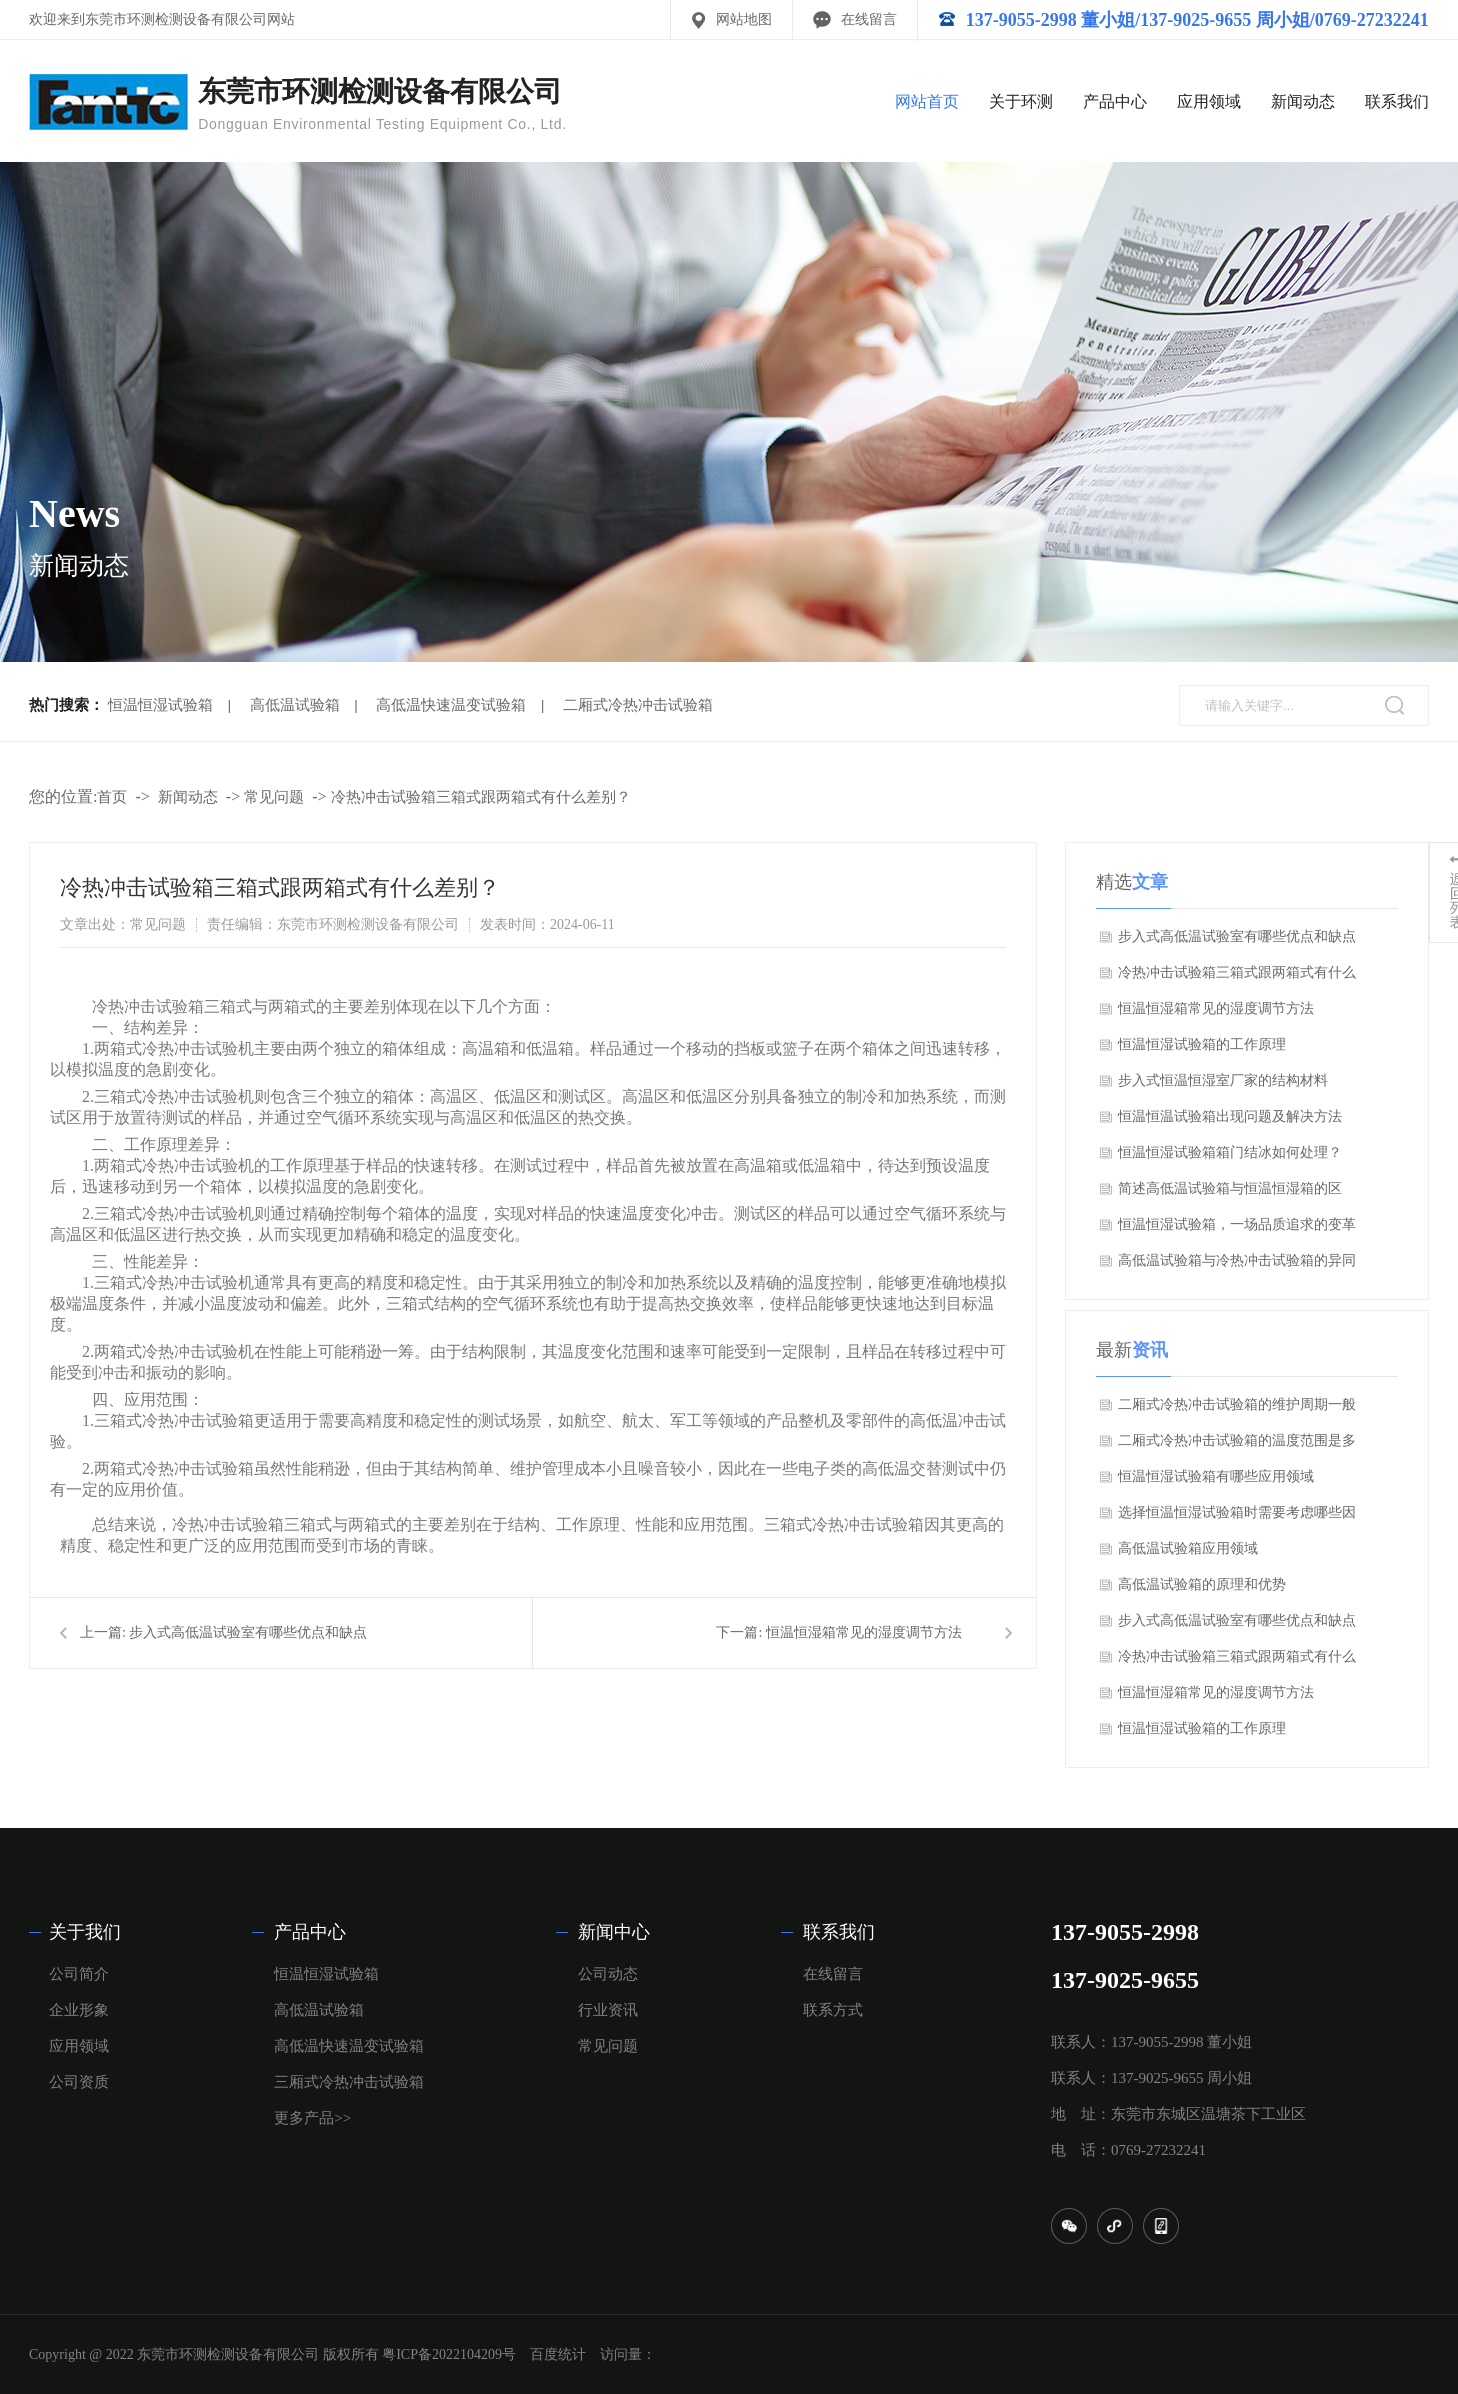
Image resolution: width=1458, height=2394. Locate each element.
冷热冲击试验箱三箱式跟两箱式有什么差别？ (481, 797)
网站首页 (927, 101)
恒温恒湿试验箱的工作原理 (1202, 1044)
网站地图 (744, 19)
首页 (112, 797)
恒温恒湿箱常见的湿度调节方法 (864, 1632)
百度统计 (558, 2354)
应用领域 (1209, 101)
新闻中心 (614, 1932)
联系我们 (1397, 101)
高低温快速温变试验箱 (451, 705)
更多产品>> (312, 2118)
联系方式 (833, 2010)
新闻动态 (1303, 101)
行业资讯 (608, 2010)
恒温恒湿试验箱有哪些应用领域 (1216, 1476)
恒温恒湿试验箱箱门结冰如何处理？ (1230, 1152)
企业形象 (79, 2010)
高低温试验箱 (295, 705)
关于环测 (1021, 101)
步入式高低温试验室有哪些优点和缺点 (248, 1632)
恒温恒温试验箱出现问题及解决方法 (1230, 1116)
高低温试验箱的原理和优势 (1202, 1584)
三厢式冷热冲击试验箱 (349, 2082)
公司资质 (79, 2082)
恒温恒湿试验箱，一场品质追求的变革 (1237, 1224)
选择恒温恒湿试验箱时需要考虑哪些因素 (1237, 1518)
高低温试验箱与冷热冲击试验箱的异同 (1237, 1260)
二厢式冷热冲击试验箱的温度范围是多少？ (1237, 1446)
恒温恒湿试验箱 (160, 705)
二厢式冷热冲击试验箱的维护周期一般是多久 (1237, 1410)
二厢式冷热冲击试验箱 (638, 705)
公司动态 (608, 1974)
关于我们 (85, 1932)
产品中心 (1115, 101)
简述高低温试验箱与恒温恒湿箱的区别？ (1230, 1194)
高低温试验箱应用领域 (1188, 1548)
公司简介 (79, 1974)
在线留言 (869, 19)
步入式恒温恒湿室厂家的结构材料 (1223, 1080)
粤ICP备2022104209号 (449, 2354)
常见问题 (274, 797)
